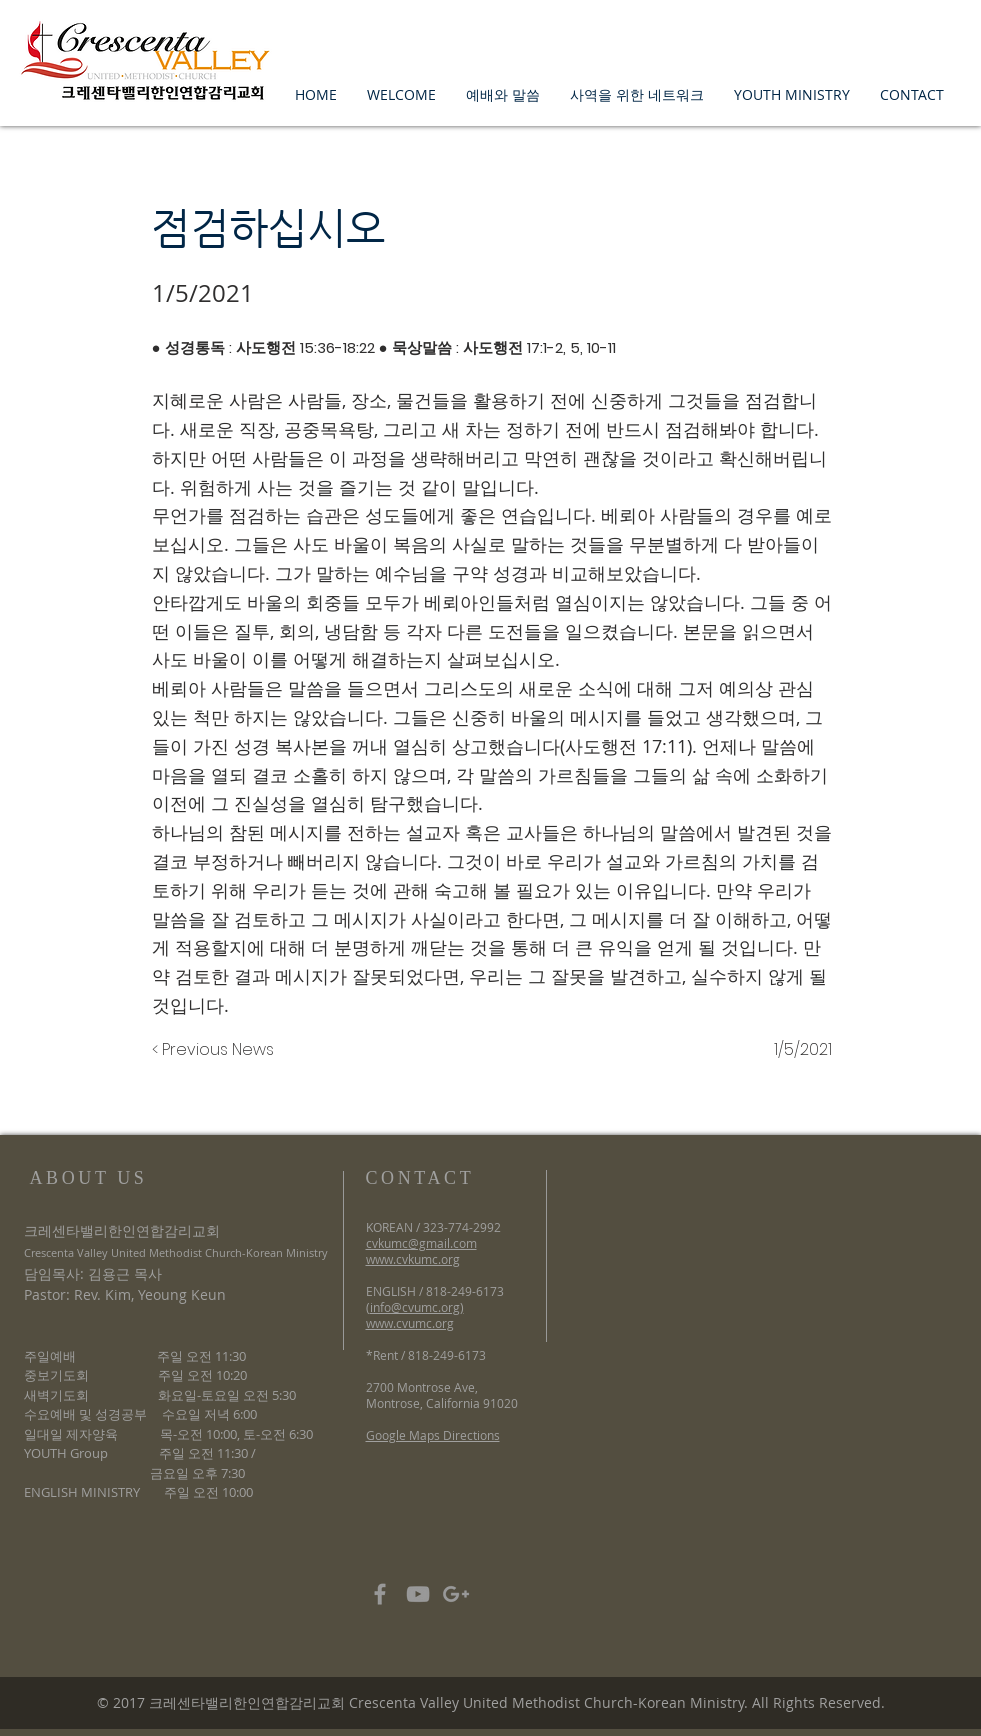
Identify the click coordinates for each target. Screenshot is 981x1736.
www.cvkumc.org (413, 1259)
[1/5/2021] (782, 1050)
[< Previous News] (218, 1050)
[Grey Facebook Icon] (380, 1594)
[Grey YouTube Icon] (418, 1594)
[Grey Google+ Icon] (456, 1594)
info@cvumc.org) (417, 1307)
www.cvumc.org (410, 1323)
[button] (401, 94)
